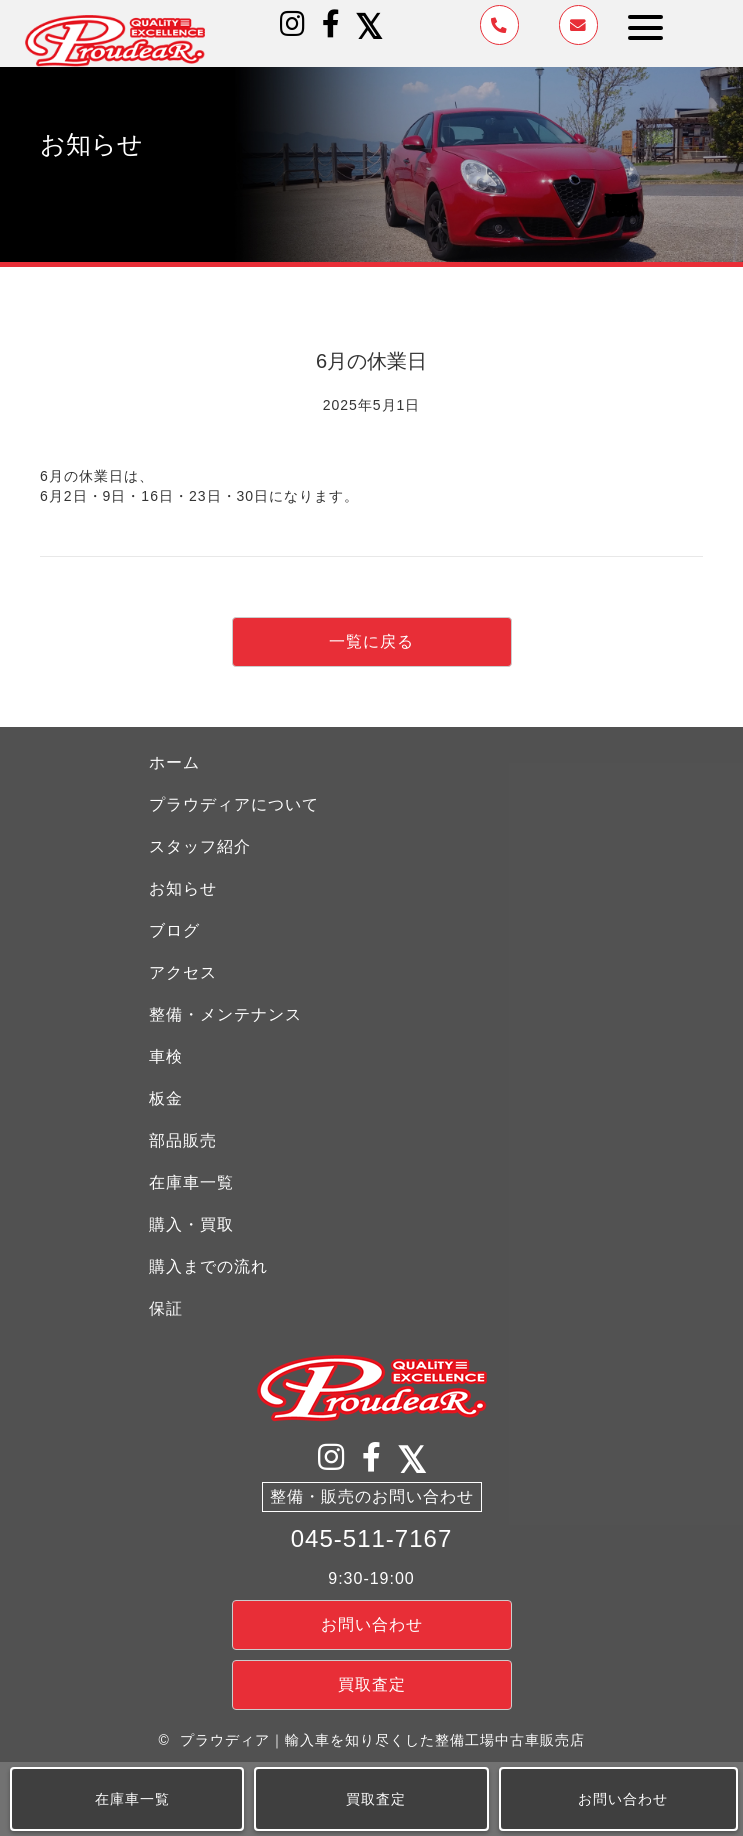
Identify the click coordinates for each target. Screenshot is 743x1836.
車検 (166, 1056)
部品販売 (183, 1140)
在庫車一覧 (191, 1182)
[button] (293, 24)
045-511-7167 (371, 1538)
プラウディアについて (234, 804)
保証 (166, 1308)
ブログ (174, 930)
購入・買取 (191, 1224)
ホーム (174, 762)
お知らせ (183, 888)
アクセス (183, 972)
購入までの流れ (208, 1266)
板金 (166, 1098)
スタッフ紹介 (200, 846)
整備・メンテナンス (225, 1014)
